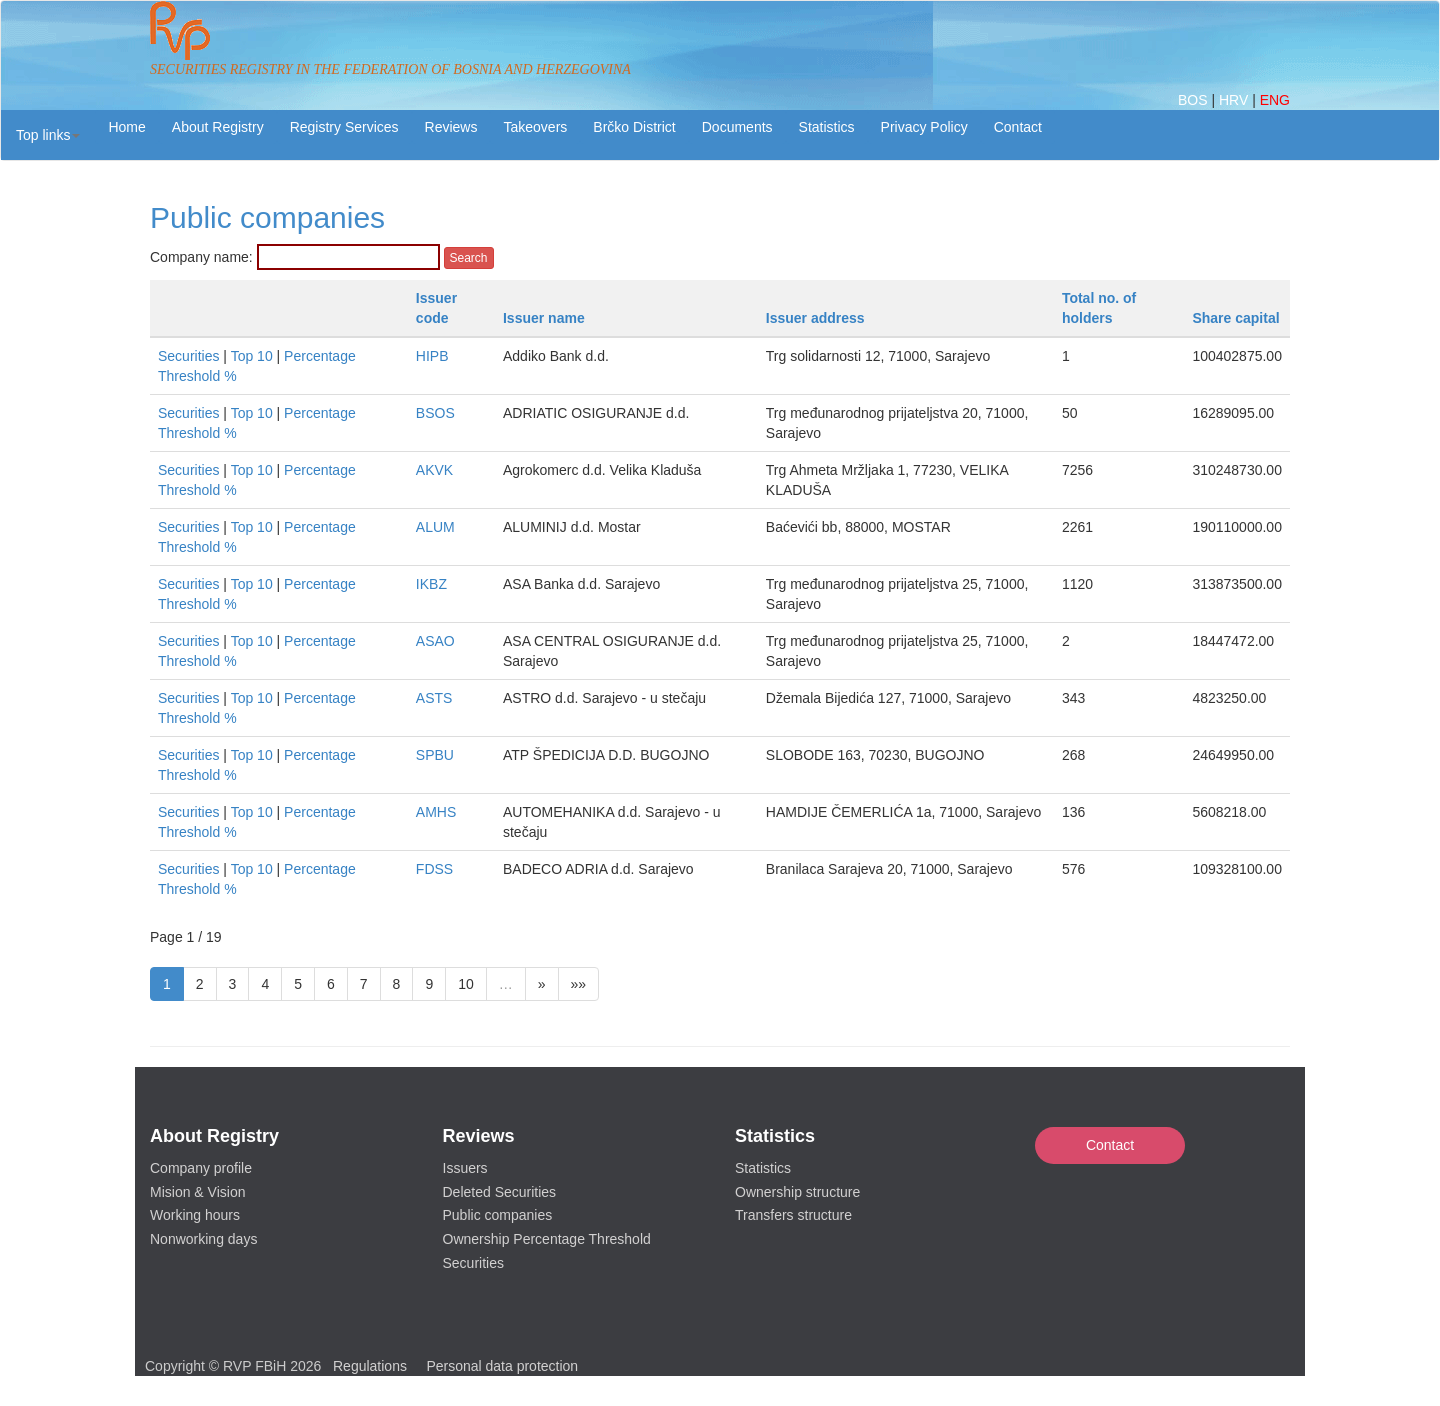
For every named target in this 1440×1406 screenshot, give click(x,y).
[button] (48, 135)
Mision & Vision (197, 1192)
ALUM (435, 527)
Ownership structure (797, 1192)
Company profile (201, 1168)
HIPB (432, 356)
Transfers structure (793, 1215)
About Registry (218, 127)
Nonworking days (203, 1239)
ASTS (434, 698)
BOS (1194, 100)
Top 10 (252, 356)
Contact (1110, 1145)
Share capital (1235, 318)
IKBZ (431, 584)
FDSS (434, 869)
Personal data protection (502, 1366)
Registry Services (344, 127)
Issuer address (815, 318)
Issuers (465, 1168)
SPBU (435, 755)
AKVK (434, 470)
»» (579, 984)
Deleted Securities (500, 1192)
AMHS (436, 812)
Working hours (195, 1215)
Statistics (827, 127)
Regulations (370, 1366)
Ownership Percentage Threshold (547, 1239)
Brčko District (634, 127)
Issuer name (544, 318)
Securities (188, 356)
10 (466, 984)
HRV (1235, 100)
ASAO (435, 641)
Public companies (498, 1215)
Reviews (451, 127)
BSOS (435, 413)
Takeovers (535, 127)
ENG (1275, 100)
